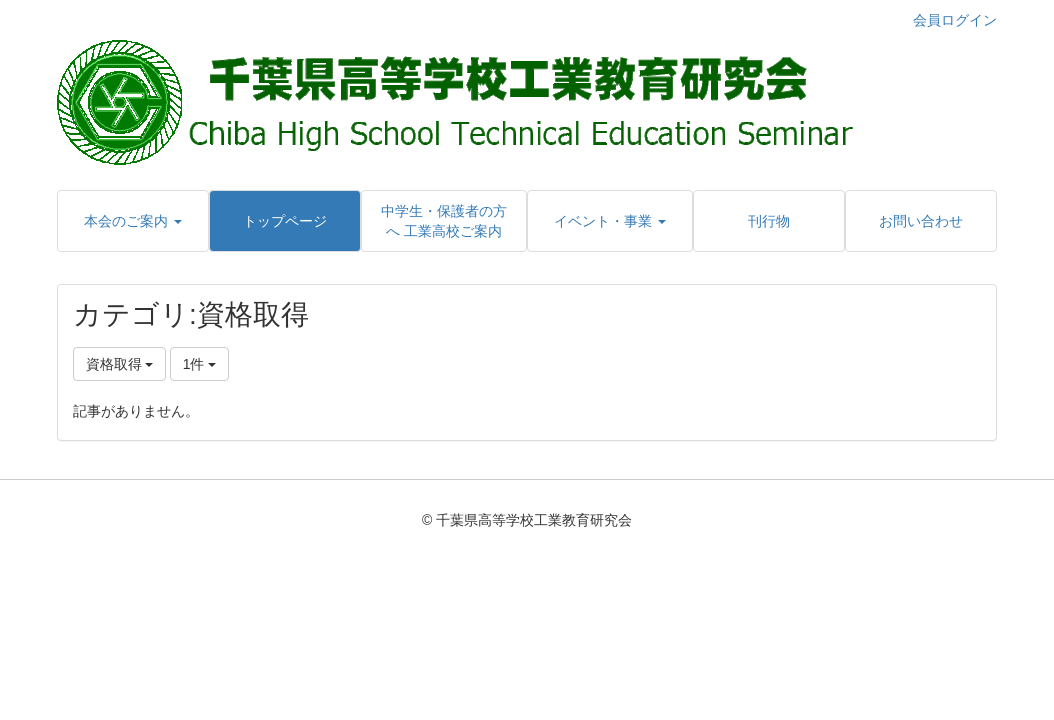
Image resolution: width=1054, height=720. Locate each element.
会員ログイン (955, 20)
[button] (133, 221)
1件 (200, 364)
